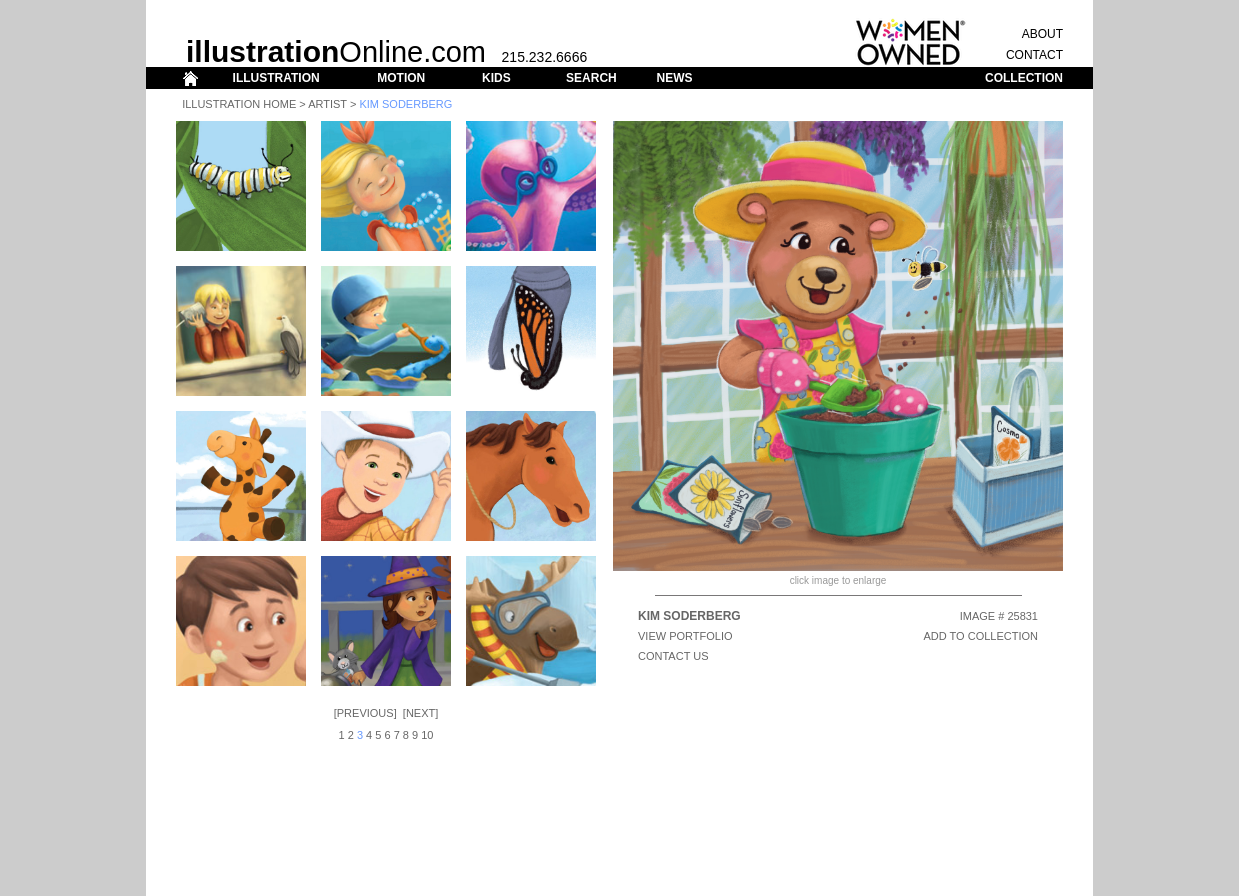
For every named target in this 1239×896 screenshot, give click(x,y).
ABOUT (1042, 34)
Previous (365, 713)
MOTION (401, 78)
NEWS (674, 78)
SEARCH (591, 78)
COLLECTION (1024, 78)
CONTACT (1034, 55)
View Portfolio (685, 636)
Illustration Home (239, 104)
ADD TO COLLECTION (980, 636)
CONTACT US (673, 656)
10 (427, 735)
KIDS (496, 78)
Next (420, 713)
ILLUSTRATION (276, 78)
